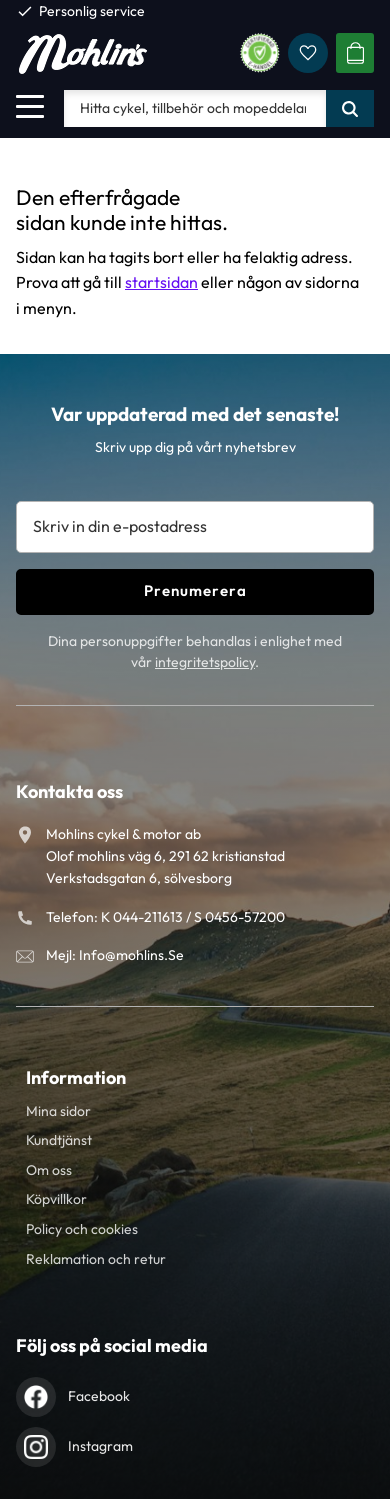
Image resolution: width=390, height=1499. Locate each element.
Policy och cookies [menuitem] (82, 1229)
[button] (30, 106)
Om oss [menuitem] (49, 1170)
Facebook (99, 1396)
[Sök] (350, 108)
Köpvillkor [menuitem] (56, 1199)
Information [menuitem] (76, 1077)
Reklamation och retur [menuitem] (96, 1259)
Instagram (100, 1446)
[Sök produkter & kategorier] (195, 108)
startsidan (161, 282)
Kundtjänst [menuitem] (59, 1140)
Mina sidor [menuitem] (58, 1111)
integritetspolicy (205, 662)
